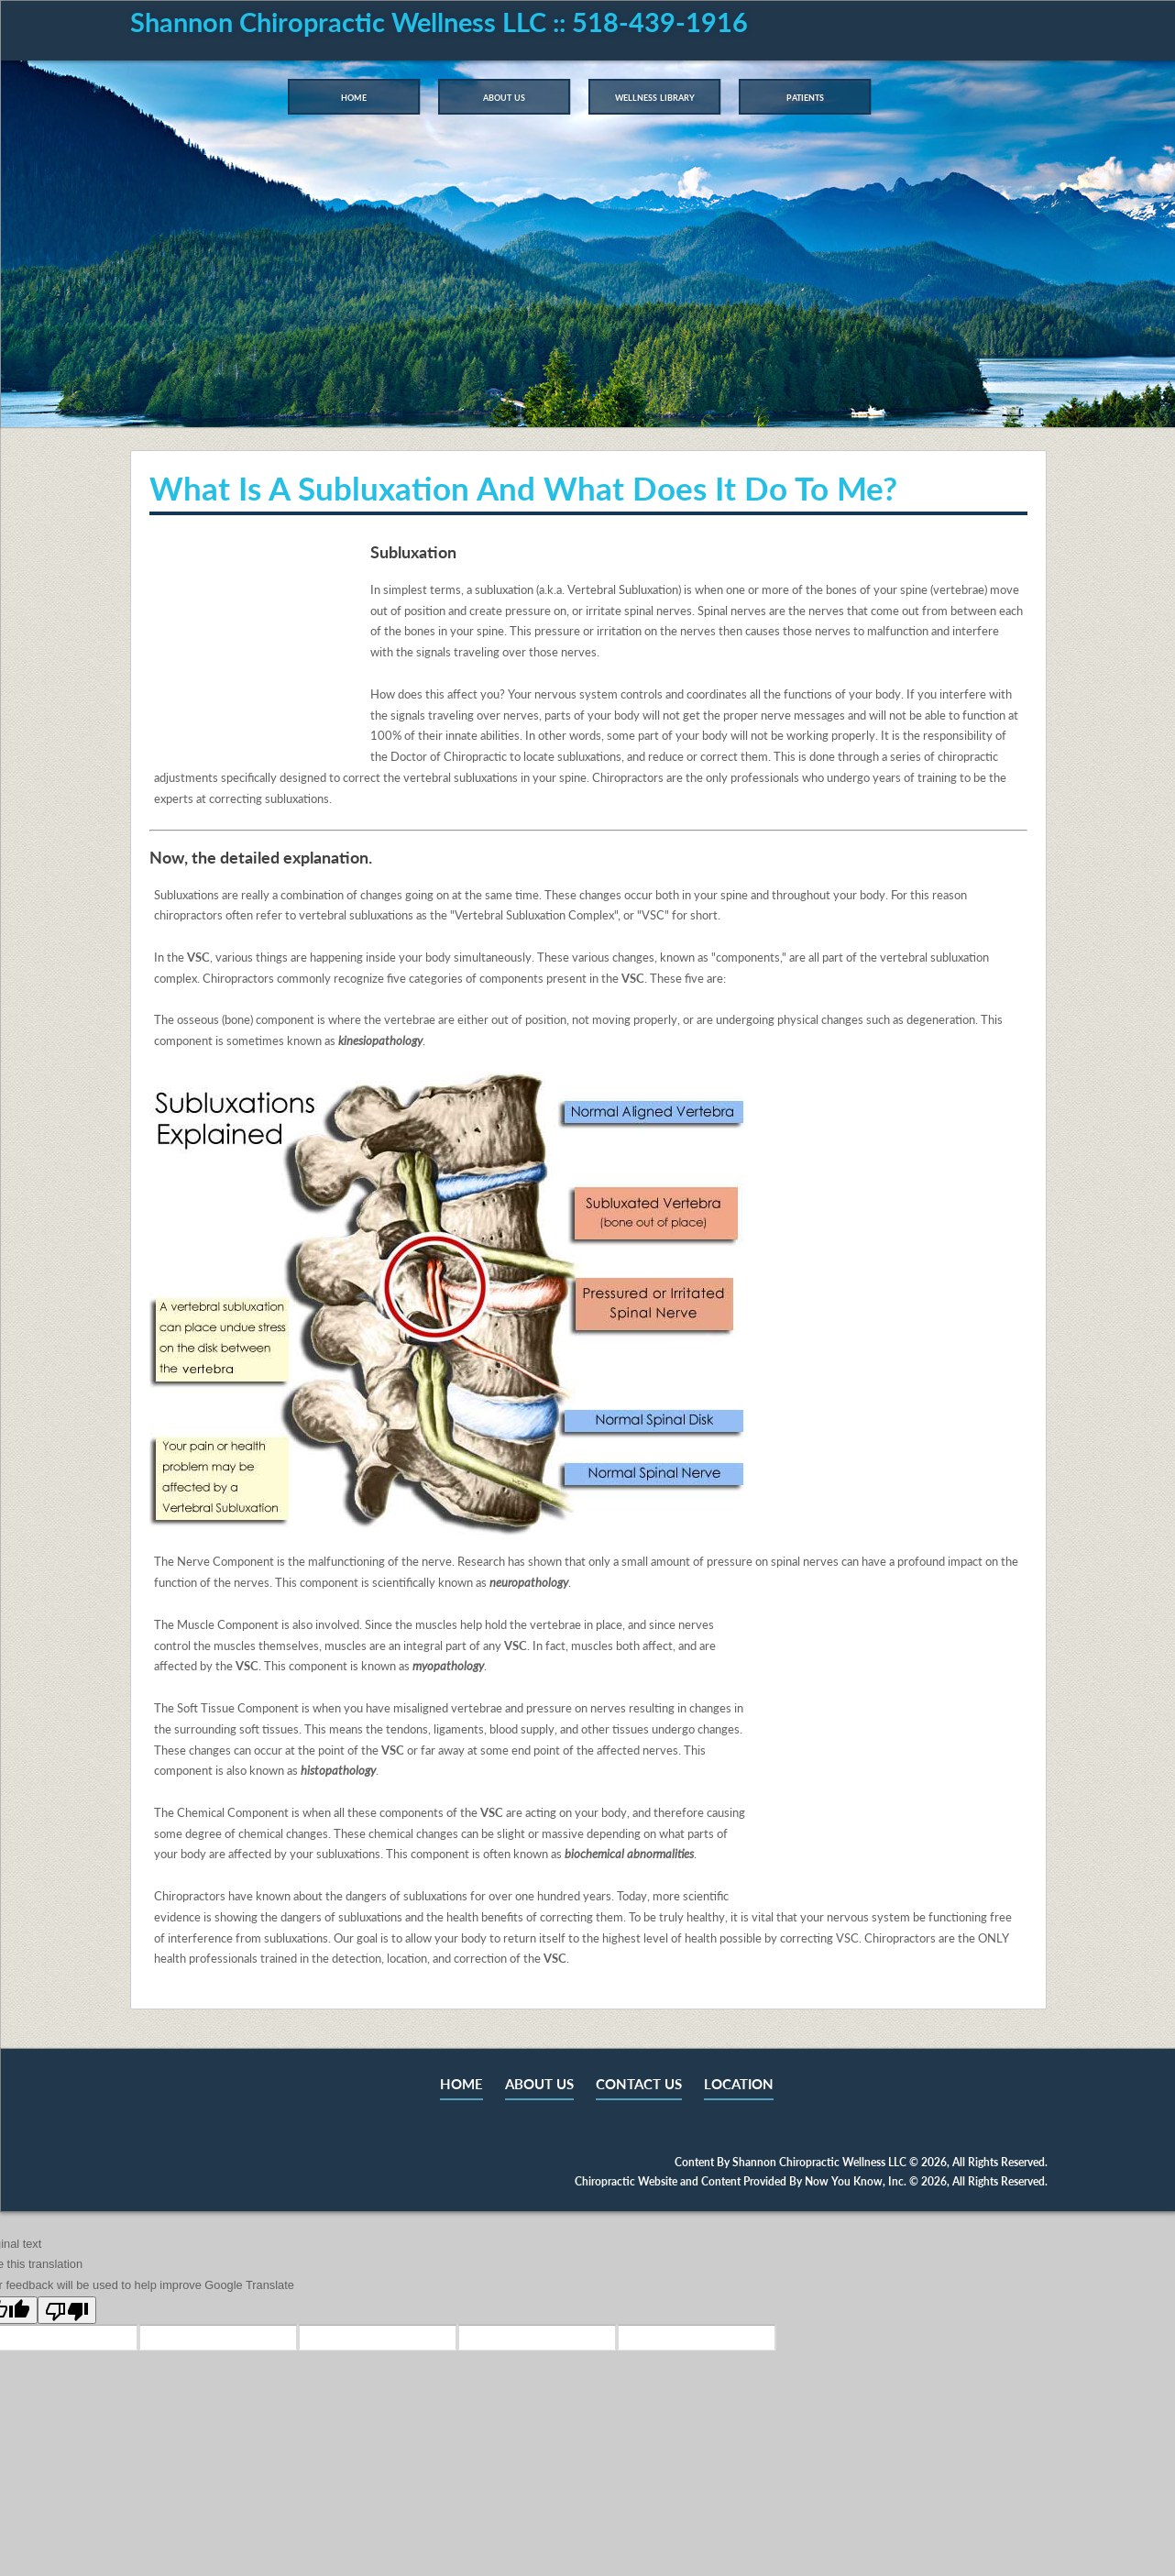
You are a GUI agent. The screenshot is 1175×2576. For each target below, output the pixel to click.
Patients (805, 96)
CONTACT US (639, 2083)
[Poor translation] (67, 2310)
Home (354, 96)
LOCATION (739, 2083)
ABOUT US (539, 2083)
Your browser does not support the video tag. (256, 649)
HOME (461, 2083)
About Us (504, 96)
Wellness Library (655, 96)
